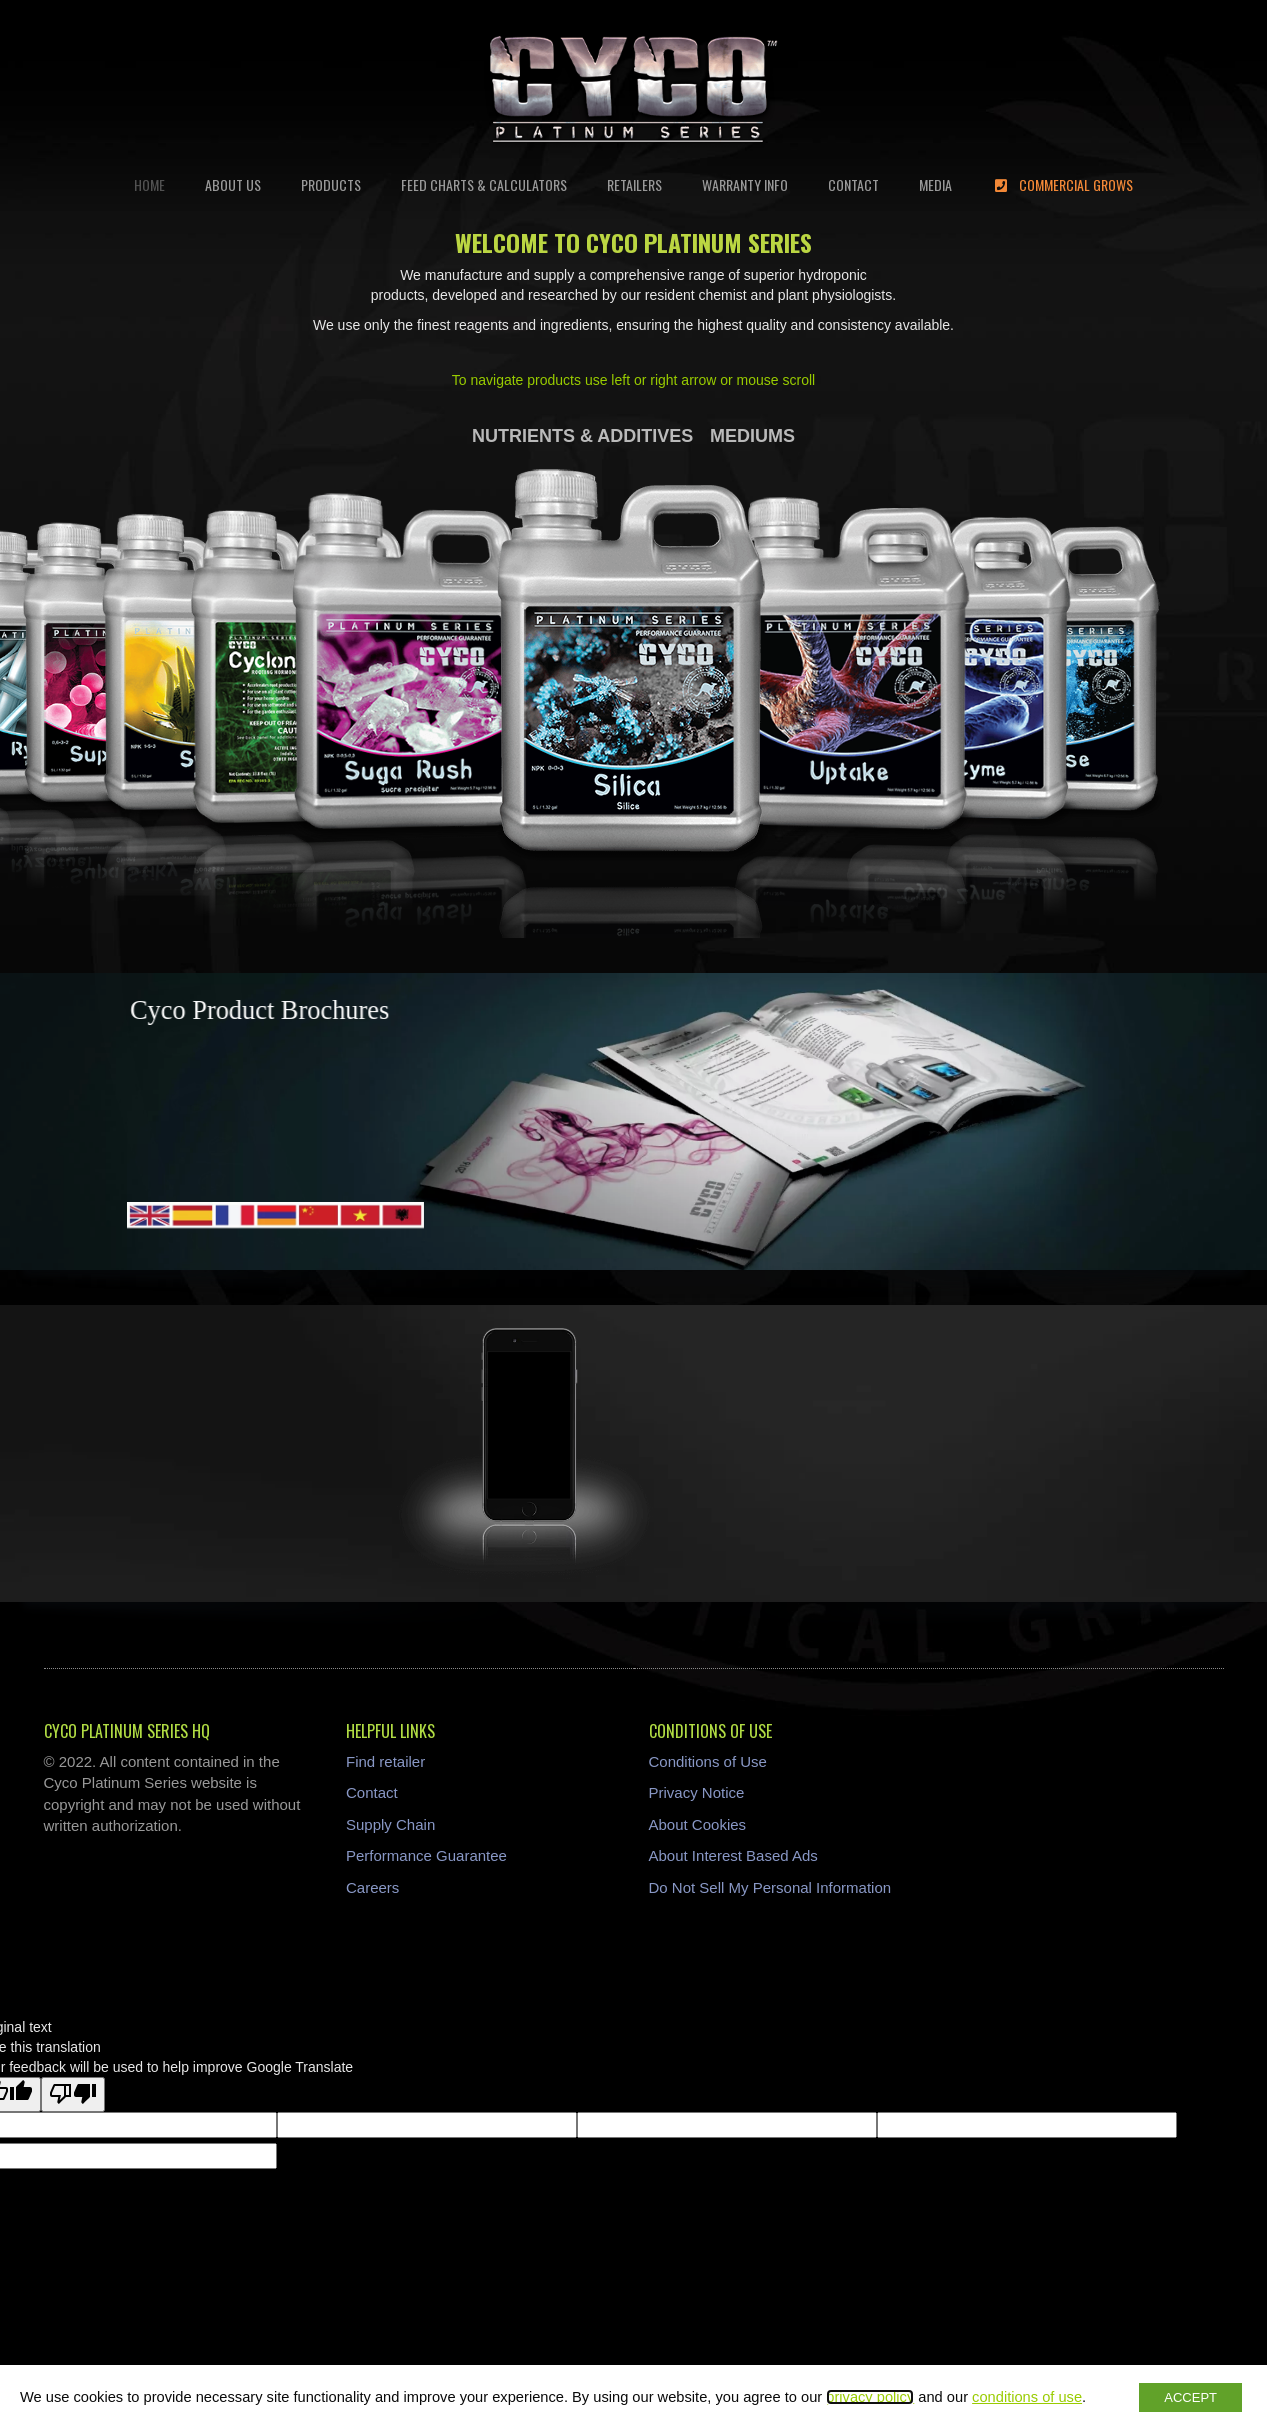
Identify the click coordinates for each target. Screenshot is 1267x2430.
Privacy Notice (697, 1792)
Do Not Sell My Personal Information (770, 1887)
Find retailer (385, 1761)
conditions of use (1027, 2397)
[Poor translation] (73, 2094)
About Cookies (698, 1824)
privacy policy (870, 2397)
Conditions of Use (708, 1761)
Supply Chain (390, 1824)
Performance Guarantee (426, 1855)
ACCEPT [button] (1190, 2397)
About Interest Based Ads (733, 1855)
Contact (372, 1792)
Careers (372, 1887)
